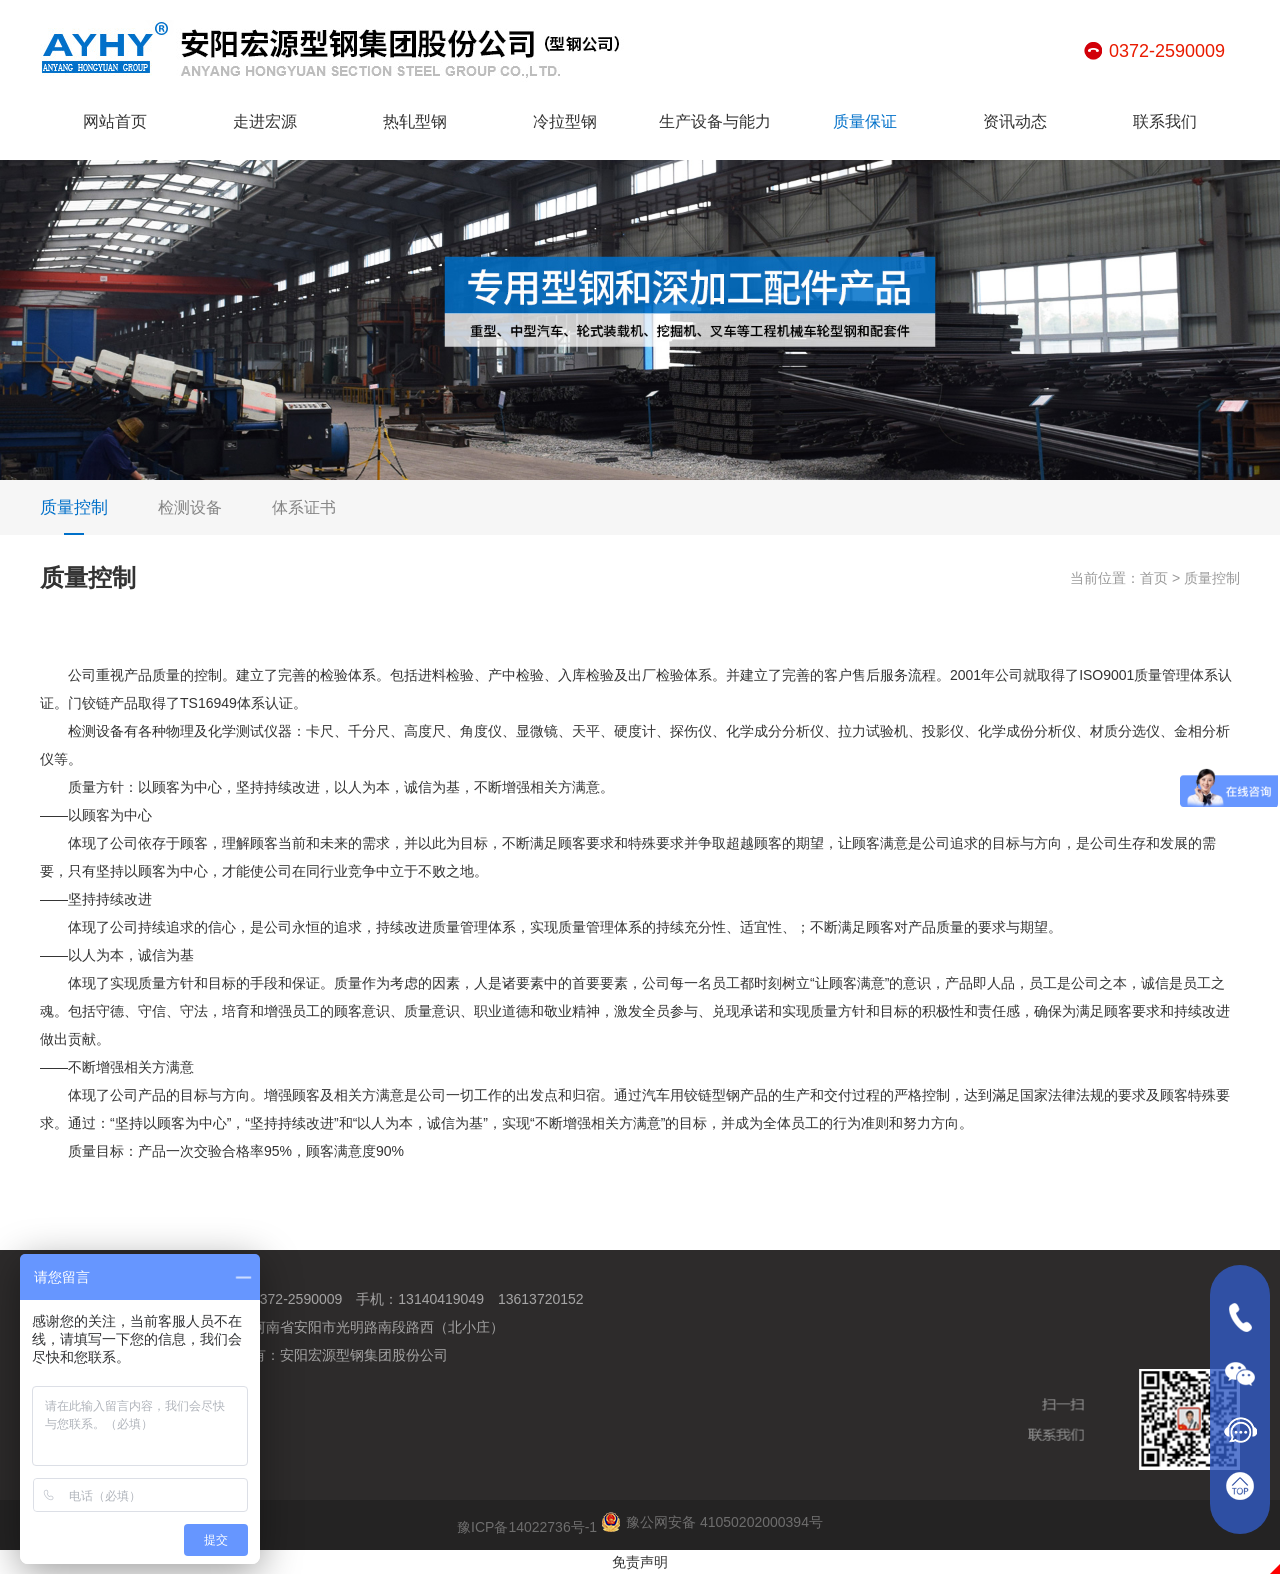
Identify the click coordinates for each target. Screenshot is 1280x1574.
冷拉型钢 (565, 121)
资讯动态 (1015, 121)
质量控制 (74, 516)
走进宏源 (265, 121)
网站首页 (115, 121)
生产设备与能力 (715, 121)
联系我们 (1165, 121)
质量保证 (865, 121)
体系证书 (304, 507)
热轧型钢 (415, 121)
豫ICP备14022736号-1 (527, 1527)
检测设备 (190, 507)
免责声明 (640, 1562)
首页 (1154, 578)
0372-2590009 (1167, 51)
